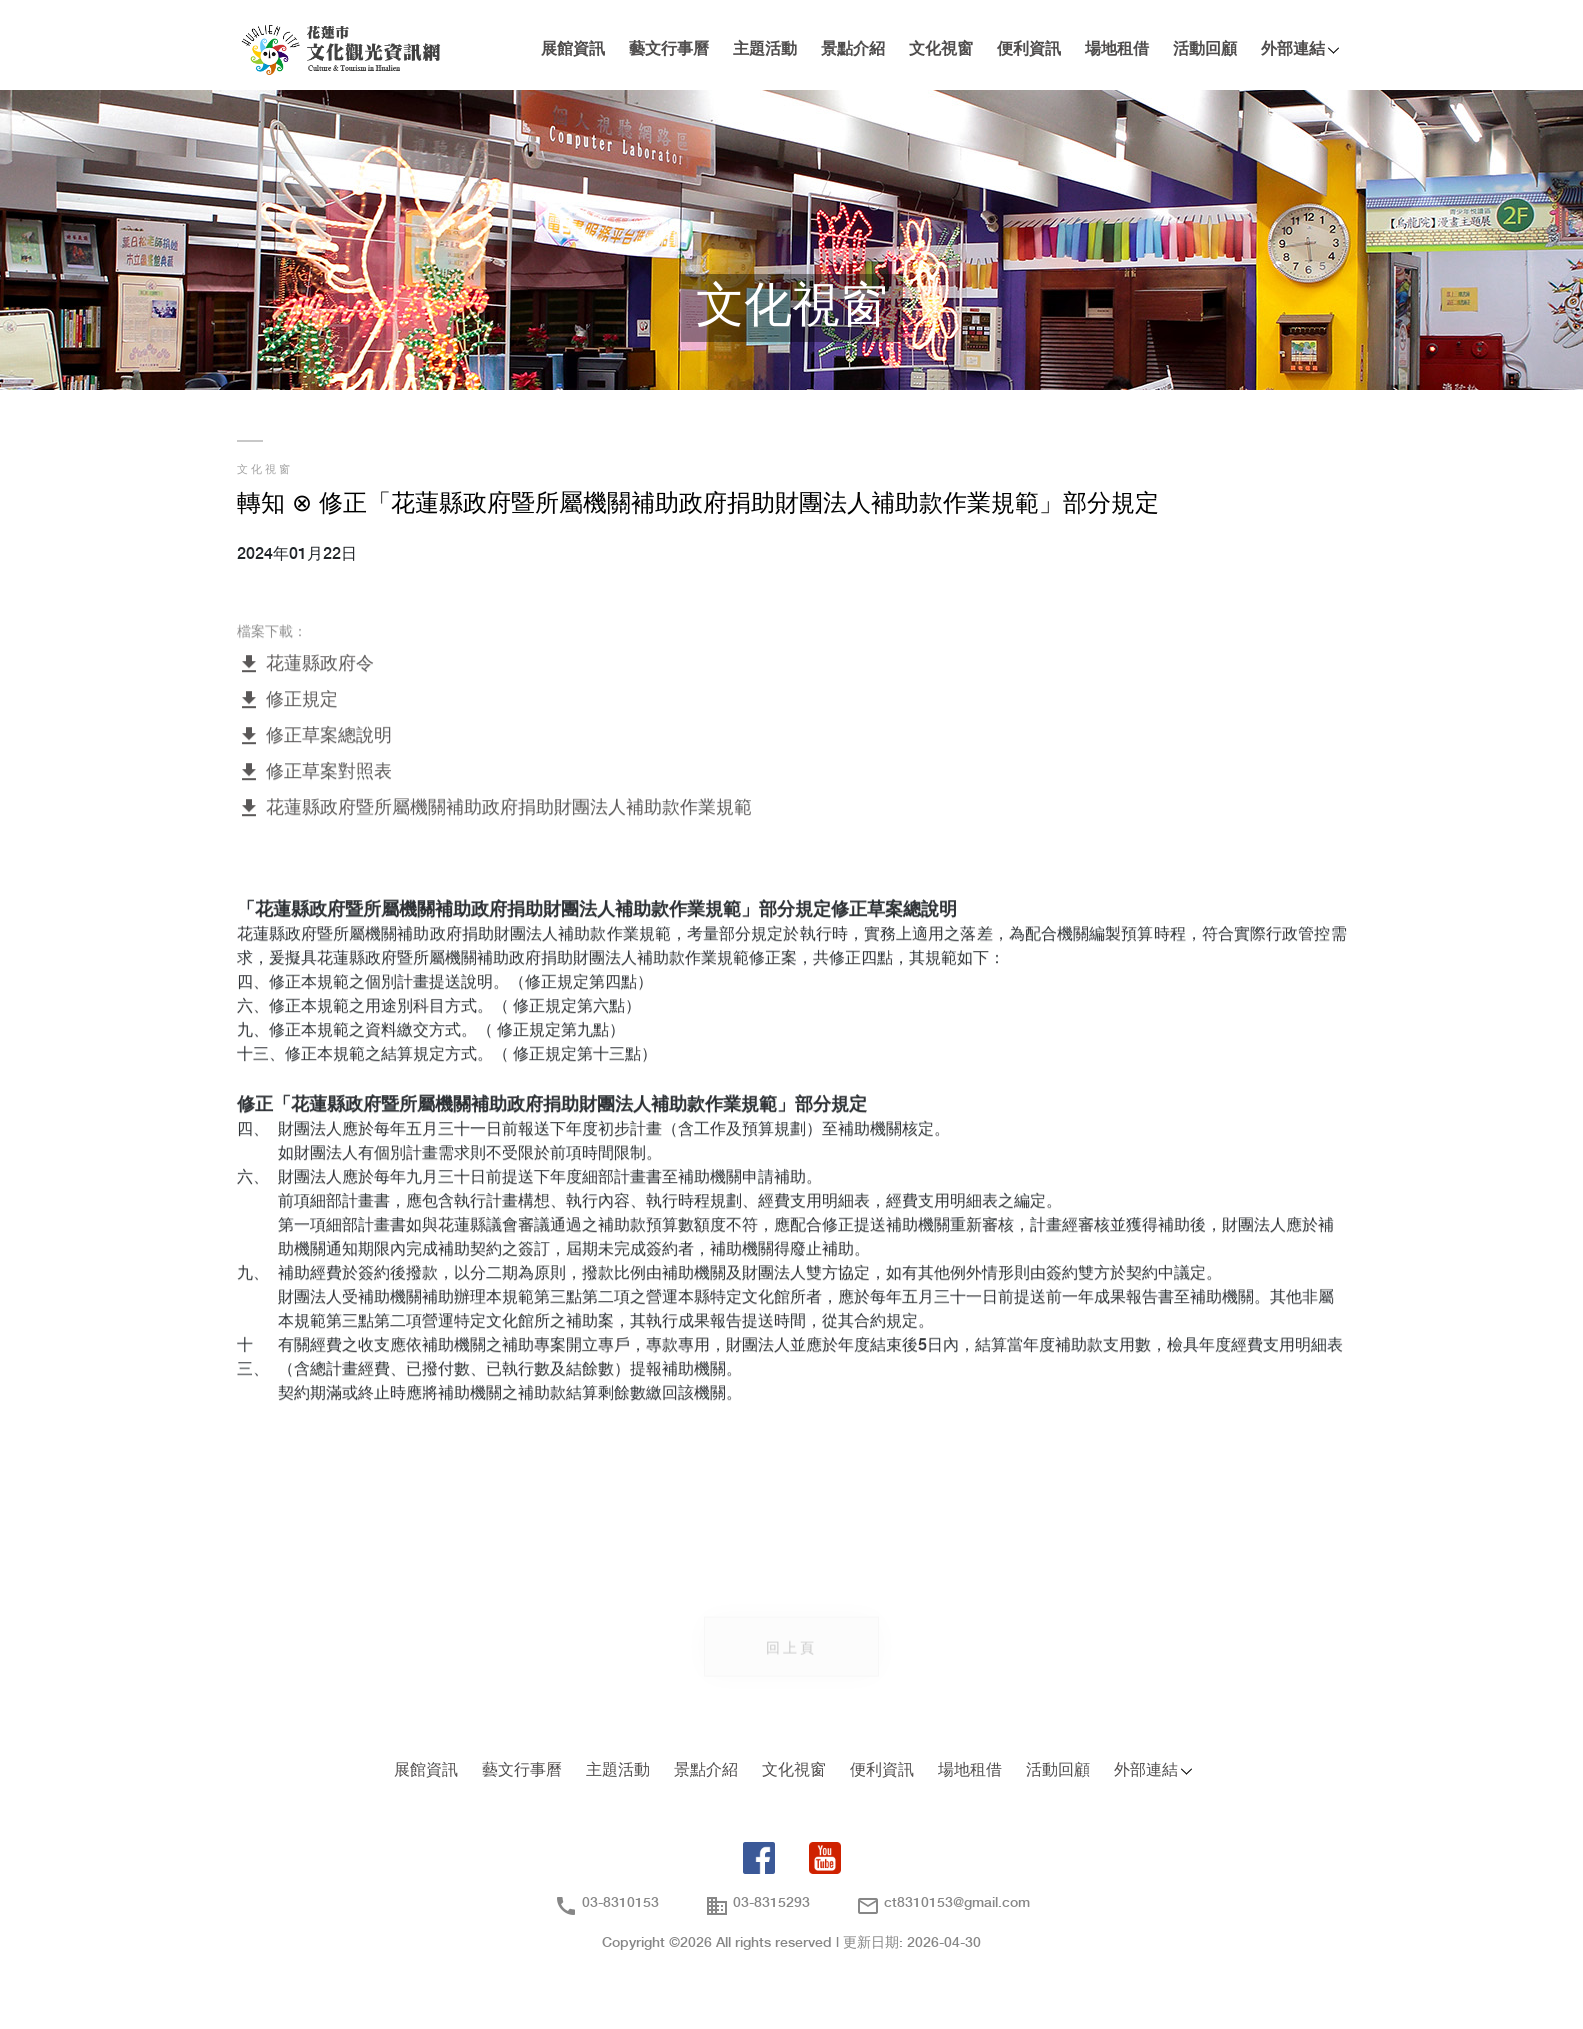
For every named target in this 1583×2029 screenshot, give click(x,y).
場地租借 (1117, 49)
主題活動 (765, 49)
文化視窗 (941, 49)
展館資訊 (573, 49)
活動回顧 (1205, 49)
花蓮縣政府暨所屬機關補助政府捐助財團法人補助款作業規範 (494, 809)
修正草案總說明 (314, 737)
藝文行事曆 (669, 49)
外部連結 (1293, 49)
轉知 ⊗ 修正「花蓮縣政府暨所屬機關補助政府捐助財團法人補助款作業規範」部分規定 (698, 504)
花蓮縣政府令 (305, 665)
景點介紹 (853, 49)
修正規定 (287, 701)
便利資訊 (1029, 49)
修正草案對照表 (314, 773)
